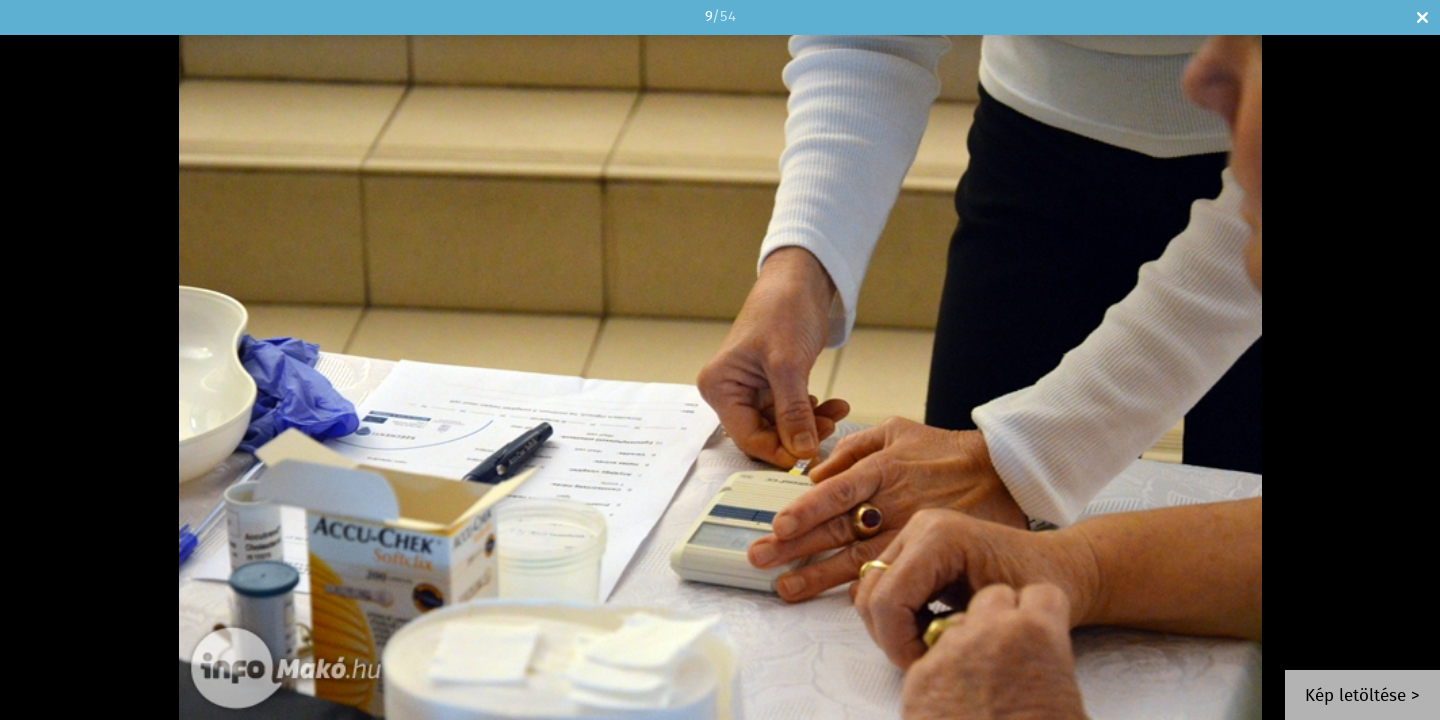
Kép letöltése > (1362, 696)
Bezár (1422, 17)
